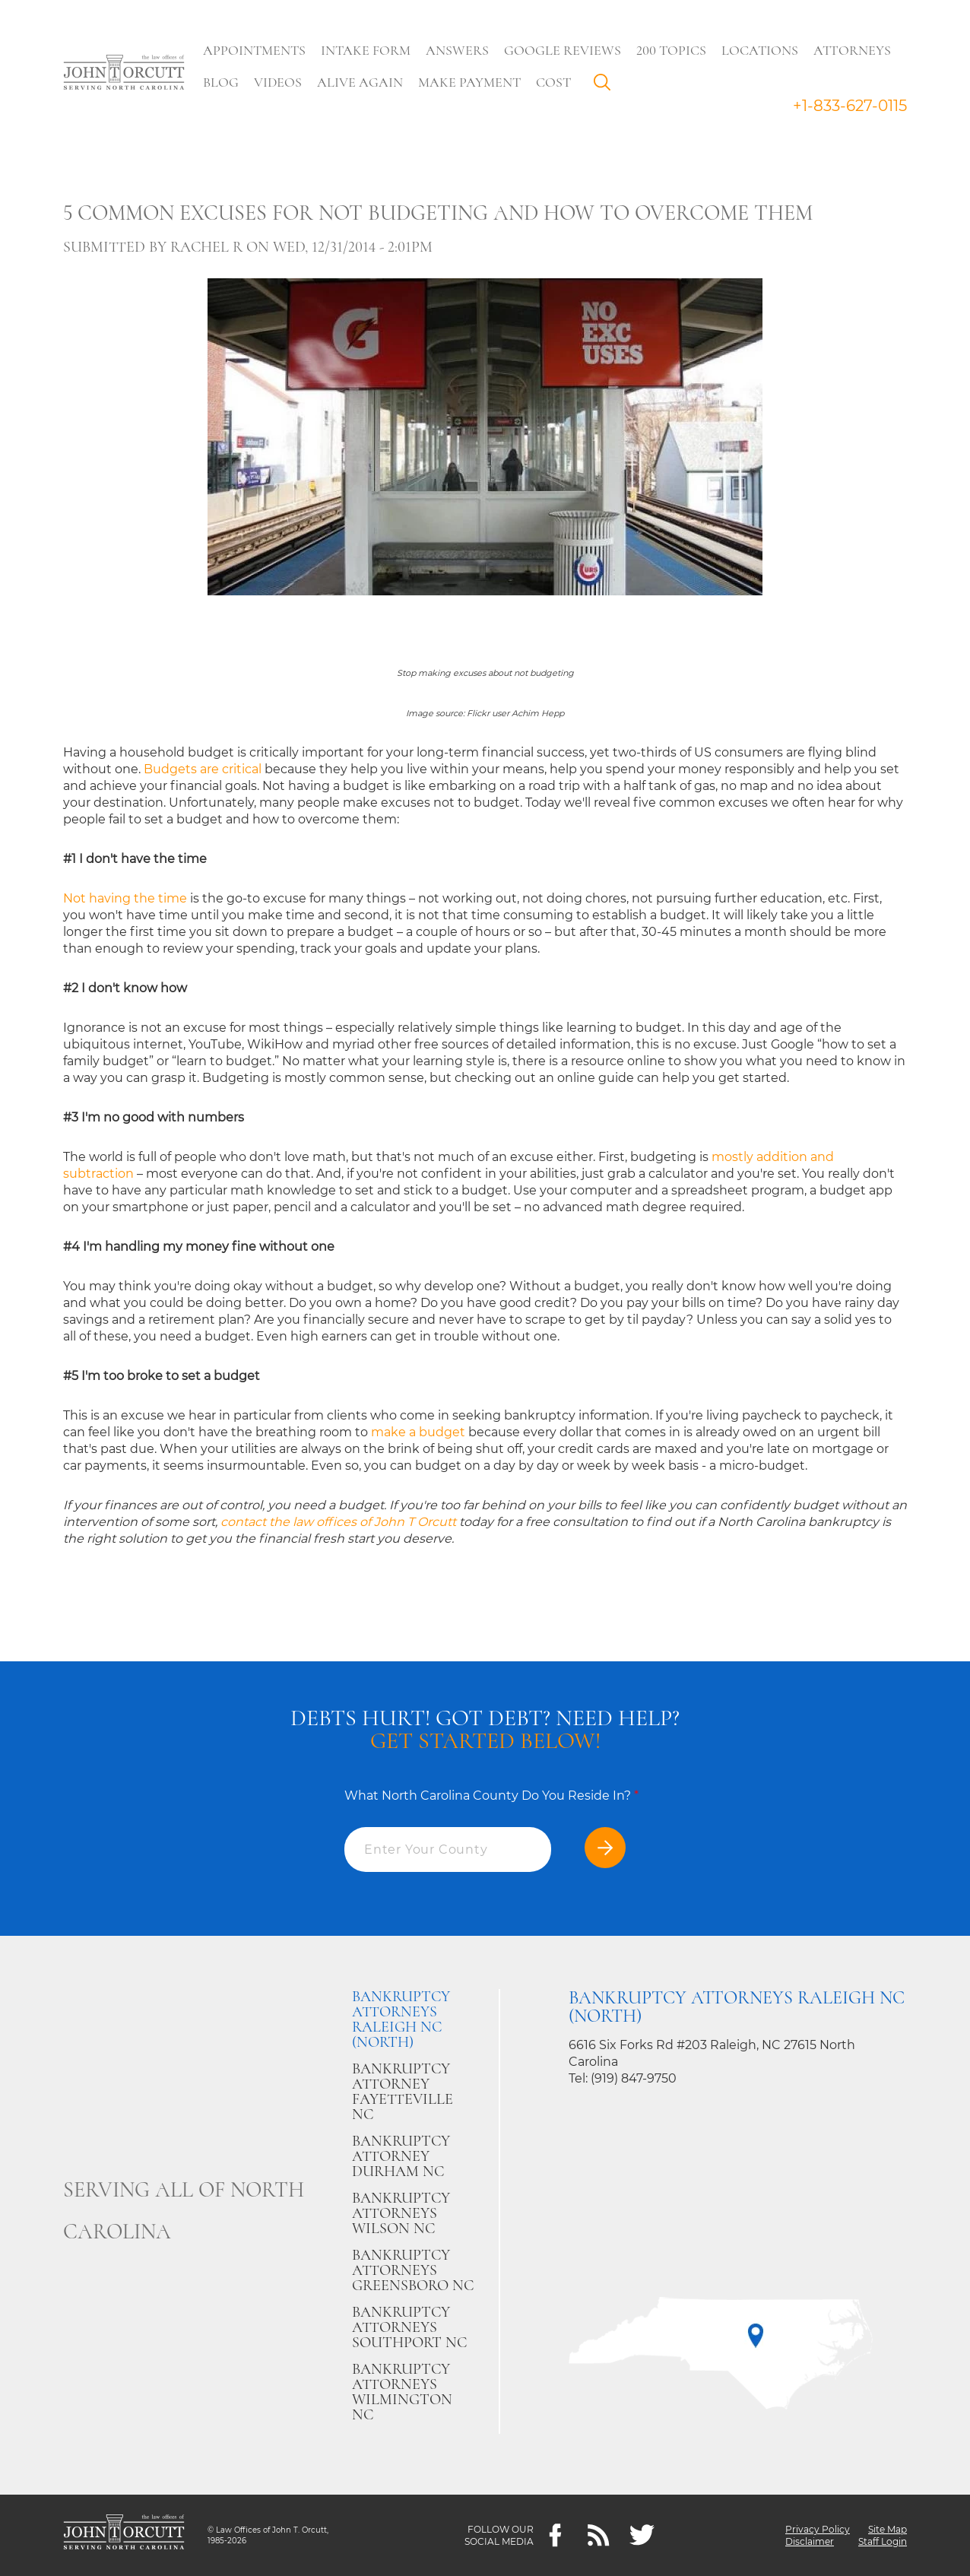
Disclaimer (809, 2541)
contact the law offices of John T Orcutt (338, 1522)
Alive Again (361, 82)
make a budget (418, 1432)
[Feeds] (599, 2535)
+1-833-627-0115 (850, 105)
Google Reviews (564, 50)
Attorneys (853, 50)
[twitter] (642, 2535)
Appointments (255, 50)
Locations (761, 50)
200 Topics (673, 50)
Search (607, 85)
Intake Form (367, 50)
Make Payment (471, 82)
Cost (554, 82)
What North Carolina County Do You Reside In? (491, 1795)
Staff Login (882, 2541)
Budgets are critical (203, 769)
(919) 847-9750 (634, 2078)
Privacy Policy (817, 2529)
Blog (222, 82)
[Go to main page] (124, 74)
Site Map (887, 2529)
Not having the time (125, 898)
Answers (458, 50)
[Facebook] (555, 2535)
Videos (279, 82)
